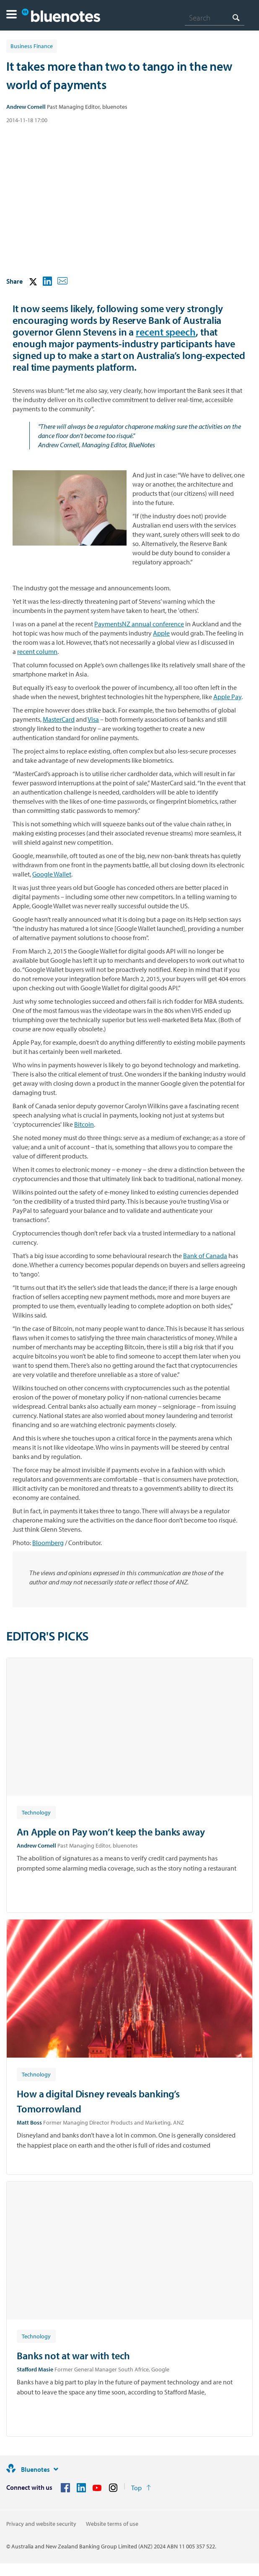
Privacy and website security (41, 2523)
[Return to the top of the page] (141, 2487)
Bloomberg (48, 1542)
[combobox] (214, 18)
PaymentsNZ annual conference (139, 624)
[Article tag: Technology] (36, 1812)
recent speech (166, 332)
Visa (93, 719)
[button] (11, 15)
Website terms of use (112, 2523)
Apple (161, 633)
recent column (37, 651)
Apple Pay (227, 696)
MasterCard (59, 719)
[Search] (214, 18)
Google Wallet (51, 874)
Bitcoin (84, 1124)
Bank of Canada (205, 1255)
